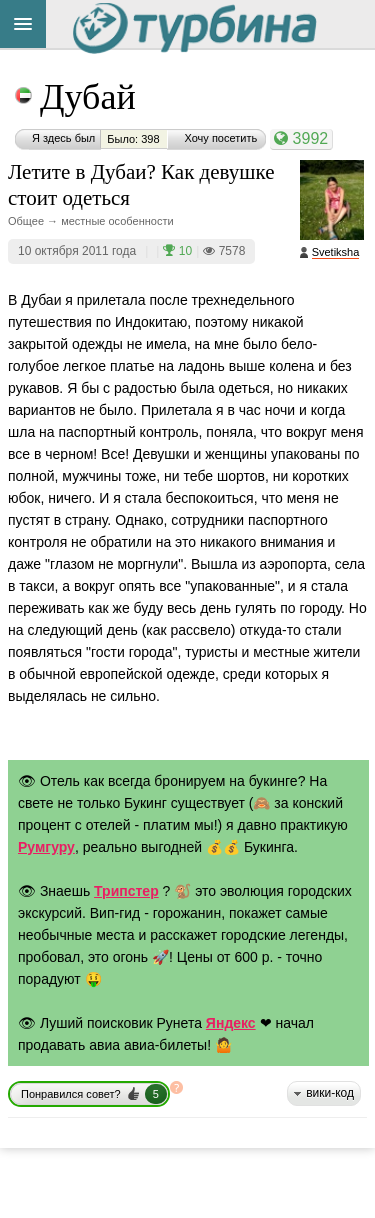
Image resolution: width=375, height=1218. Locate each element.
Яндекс (231, 1023)
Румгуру (46, 847)
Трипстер (126, 891)
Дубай (88, 97)
